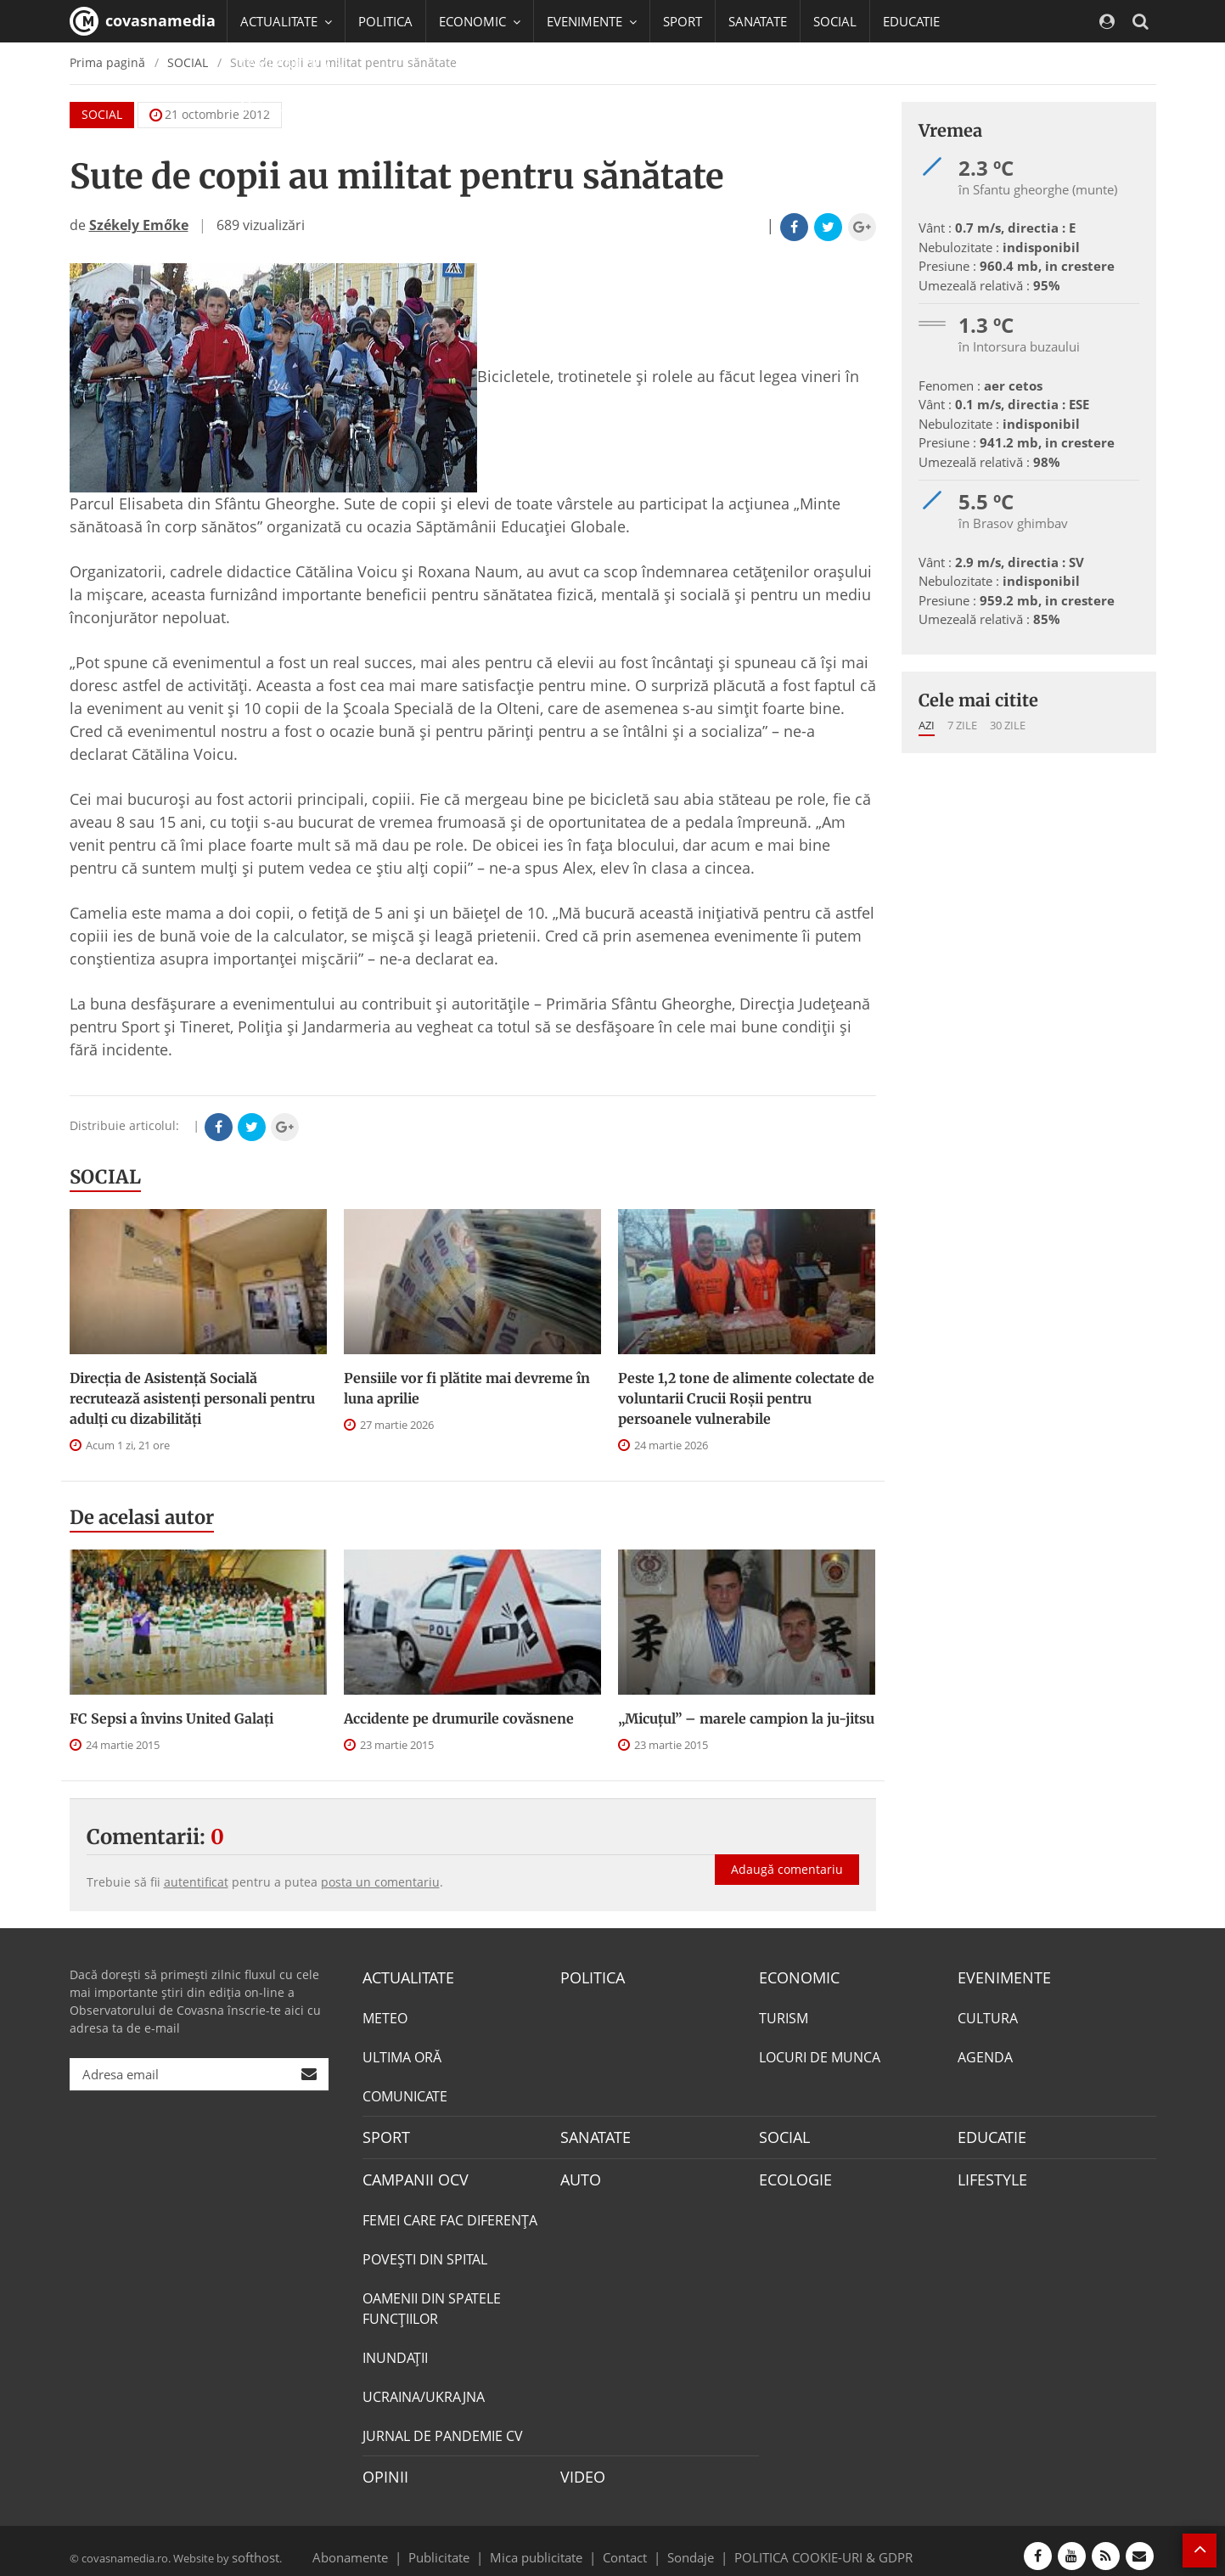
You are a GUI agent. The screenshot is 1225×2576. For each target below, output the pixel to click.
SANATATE (757, 21)
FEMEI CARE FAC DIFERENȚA (449, 2212)
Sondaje (685, 2545)
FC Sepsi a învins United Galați (171, 1718)
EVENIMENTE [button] (592, 21)
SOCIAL (835, 21)
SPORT (682, 21)
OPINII (382, 2468)
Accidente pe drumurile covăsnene (459, 1718)
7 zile (962, 725)
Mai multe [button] (277, 106)
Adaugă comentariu (787, 1851)
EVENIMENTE (999, 1976)
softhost (253, 2545)
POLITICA (385, 21)
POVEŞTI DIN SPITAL (424, 2251)
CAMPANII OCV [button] (292, 63)
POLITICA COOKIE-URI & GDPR (801, 2545)
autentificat (196, 1882)
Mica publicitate (546, 2545)
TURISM (783, 2015)
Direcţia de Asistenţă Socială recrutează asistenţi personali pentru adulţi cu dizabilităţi (192, 1398)
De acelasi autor (142, 1517)
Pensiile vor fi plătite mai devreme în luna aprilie (467, 1388)
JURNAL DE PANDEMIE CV (442, 2428)
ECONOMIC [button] (479, 21)
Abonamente (380, 2545)
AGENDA (985, 2054)
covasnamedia (143, 21)
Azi (927, 725)
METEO (384, 2015)
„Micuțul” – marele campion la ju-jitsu (746, 1718)
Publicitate (459, 2545)
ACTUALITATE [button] (286, 21)
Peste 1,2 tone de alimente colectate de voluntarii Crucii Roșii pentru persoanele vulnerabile (746, 1398)
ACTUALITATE (403, 1976)
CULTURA (988, 2015)
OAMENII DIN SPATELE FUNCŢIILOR (431, 2300)
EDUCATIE (911, 21)
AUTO (578, 2173)
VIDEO (580, 2468)
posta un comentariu (380, 1882)
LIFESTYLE (989, 2173)
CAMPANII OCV (409, 2173)
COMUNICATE (404, 2093)
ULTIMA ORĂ (401, 2054)
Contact (625, 2545)
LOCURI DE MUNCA (819, 2054)
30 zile (1008, 725)
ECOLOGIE (791, 2173)
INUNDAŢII (395, 2350)
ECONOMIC (794, 1976)
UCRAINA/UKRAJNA (423, 2389)
